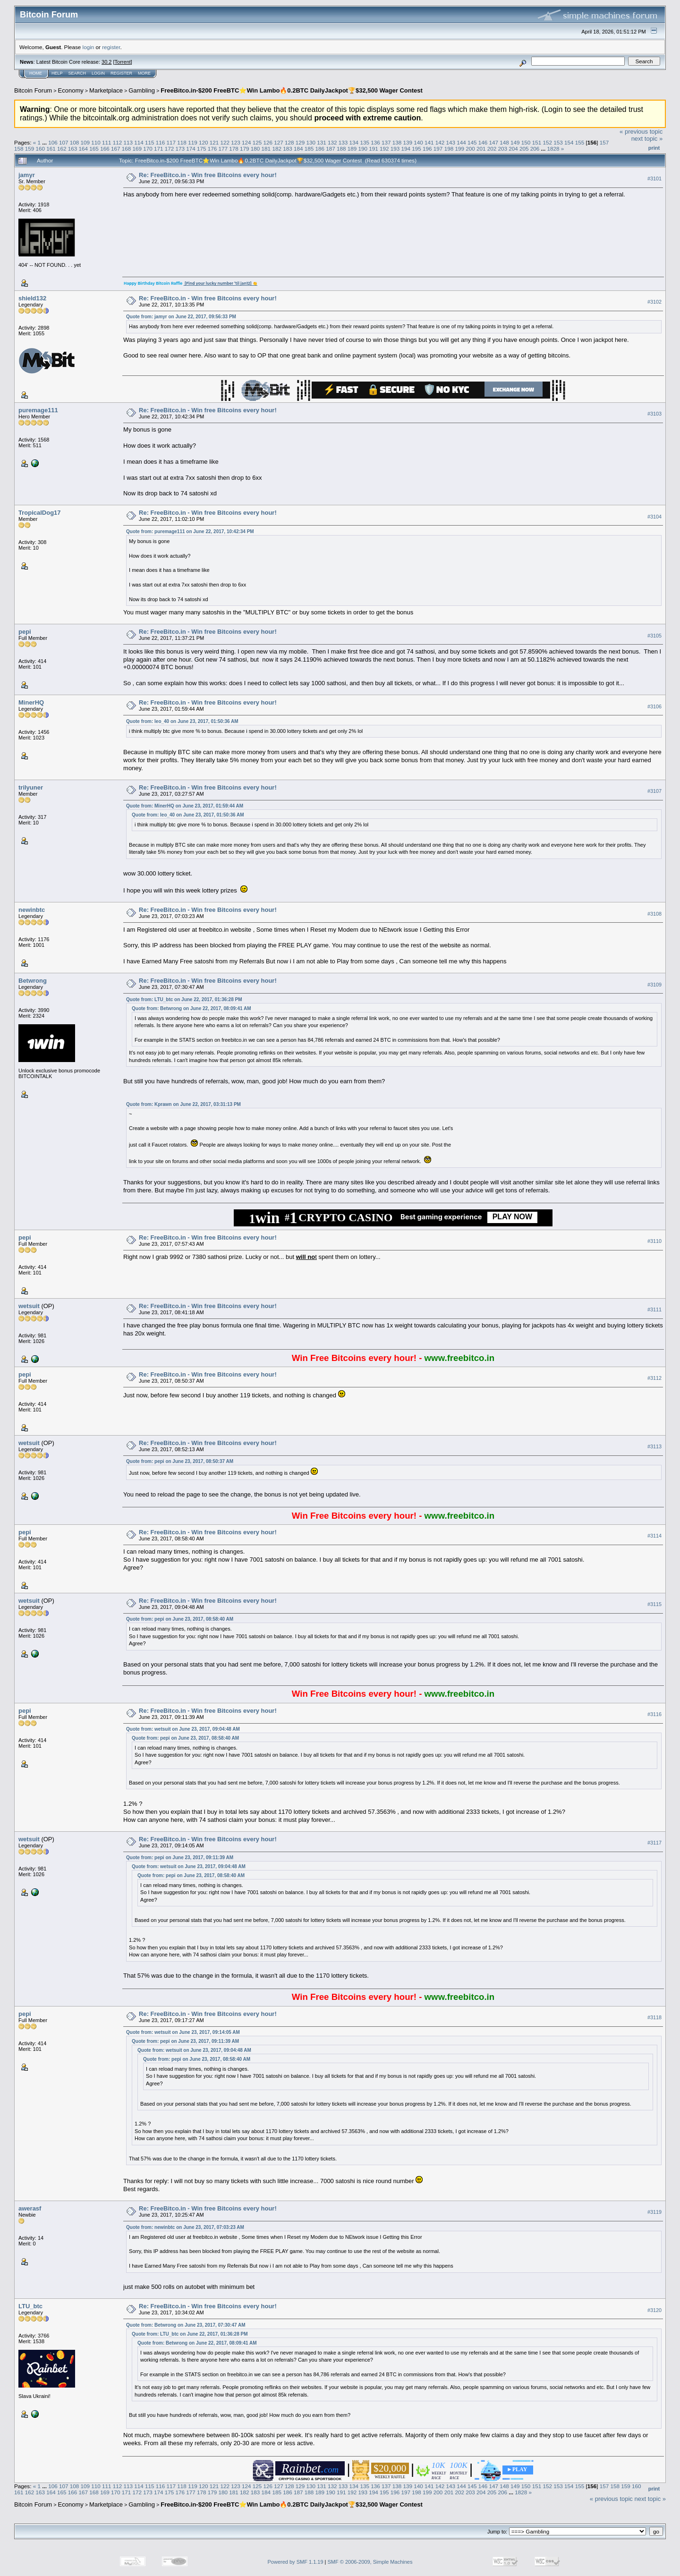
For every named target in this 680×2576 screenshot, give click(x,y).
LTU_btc (30, 2306)
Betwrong (32, 980)
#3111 (654, 1310)
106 (53, 142)
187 (330, 148)
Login (98, 73)
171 (158, 148)
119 (192, 142)
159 (29, 148)
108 (74, 142)
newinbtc (31, 909)
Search (77, 73)
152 (547, 142)
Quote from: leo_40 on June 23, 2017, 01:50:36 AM (182, 721)
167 (115, 148)
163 (72, 148)
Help (57, 73)
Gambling (141, 90)
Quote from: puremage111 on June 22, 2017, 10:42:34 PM (190, 531)
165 (94, 148)
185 (309, 148)
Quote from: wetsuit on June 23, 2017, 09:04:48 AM (183, 1729)
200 (470, 148)
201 (481, 148)
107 (63, 142)
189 (352, 148)
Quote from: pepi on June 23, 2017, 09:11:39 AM (179, 1857)
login (88, 47)
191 (373, 148)
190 (363, 148)
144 (461, 142)
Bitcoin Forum (33, 90)
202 (492, 148)
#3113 (654, 1447)
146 (483, 142)
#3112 (654, 1378)
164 (83, 148)
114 (139, 142)
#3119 (654, 2212)
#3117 (654, 1842)
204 (513, 148)
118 (182, 142)
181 (266, 148)
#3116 (654, 1714)
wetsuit (29, 1305)
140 (418, 142)
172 (169, 148)
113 (128, 142)
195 (416, 148)
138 (397, 142)
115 (149, 142)
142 (440, 142)
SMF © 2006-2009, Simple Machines (370, 2562)
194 (406, 148)
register (111, 47)
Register (121, 73)
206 (535, 148)
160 (40, 148)
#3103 (654, 414)
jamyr (26, 175)
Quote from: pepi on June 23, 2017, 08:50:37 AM (179, 1461)
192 (384, 148)
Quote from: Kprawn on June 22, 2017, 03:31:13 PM (183, 1104)
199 (459, 148)
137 (386, 142)
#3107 (654, 791)
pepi (24, 631)
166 (105, 148)
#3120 (654, 2310)
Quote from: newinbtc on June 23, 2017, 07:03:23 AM (185, 2227)
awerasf (29, 2208)
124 (246, 142)
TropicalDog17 (39, 512)
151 (537, 142)
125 (257, 142)
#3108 (654, 914)
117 (171, 142)
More (144, 73)
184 (298, 148)
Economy (71, 90)
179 (244, 148)
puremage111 (38, 410)
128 (289, 142)
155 (580, 142)
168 (126, 148)
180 (255, 148)
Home (35, 73)
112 (117, 142)
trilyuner (30, 787)
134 (354, 142)
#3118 (654, 2017)
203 (502, 148)
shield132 (32, 298)
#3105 (654, 635)
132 (332, 142)
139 (407, 142)
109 (85, 142)
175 (201, 148)
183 (287, 148)
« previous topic (641, 131)
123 (235, 142)
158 (19, 148)
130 (311, 142)
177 (223, 148)
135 (364, 142)
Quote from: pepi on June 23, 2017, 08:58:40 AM (179, 1619)
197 (438, 148)
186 (319, 148)
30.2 (106, 62)
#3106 (654, 706)
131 (321, 142)
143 (451, 142)
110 (96, 142)
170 (148, 148)
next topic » (647, 138)
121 (214, 142)
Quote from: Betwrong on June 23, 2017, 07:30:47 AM (185, 2325)
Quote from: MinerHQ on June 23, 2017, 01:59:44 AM (184, 805)
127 (278, 142)
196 (427, 148)
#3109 (654, 984)
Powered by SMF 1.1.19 (295, 2562)
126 (267, 142)
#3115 (654, 1604)
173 (180, 148)
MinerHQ (31, 702)
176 (212, 148)
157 (604, 142)
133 (343, 142)
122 (225, 142)
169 (137, 148)
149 (515, 142)
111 (106, 142)
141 (429, 142)
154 (569, 142)
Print (654, 148)
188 (341, 148)
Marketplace (106, 90)
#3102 (654, 302)
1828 (553, 148)
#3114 (654, 1536)
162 (62, 148)
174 (191, 148)
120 (203, 142)
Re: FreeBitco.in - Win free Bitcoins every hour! (208, 175)
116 (160, 142)
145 (472, 142)
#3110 (654, 1241)
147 (494, 142)
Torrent (123, 62)
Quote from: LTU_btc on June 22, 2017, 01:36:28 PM (184, 999)
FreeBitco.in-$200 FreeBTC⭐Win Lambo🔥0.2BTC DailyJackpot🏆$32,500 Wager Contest (292, 90)
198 (449, 148)
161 (51, 148)
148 (504, 142)
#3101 (654, 178)
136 (375, 142)
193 (395, 148)
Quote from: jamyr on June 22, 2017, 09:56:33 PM (181, 316)
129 (300, 142)
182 (276, 148)
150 (526, 142)
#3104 (654, 516)
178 (233, 148)
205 (524, 148)
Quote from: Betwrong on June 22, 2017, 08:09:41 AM (191, 1008)
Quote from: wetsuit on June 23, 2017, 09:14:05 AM (183, 2032)
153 (558, 142)
